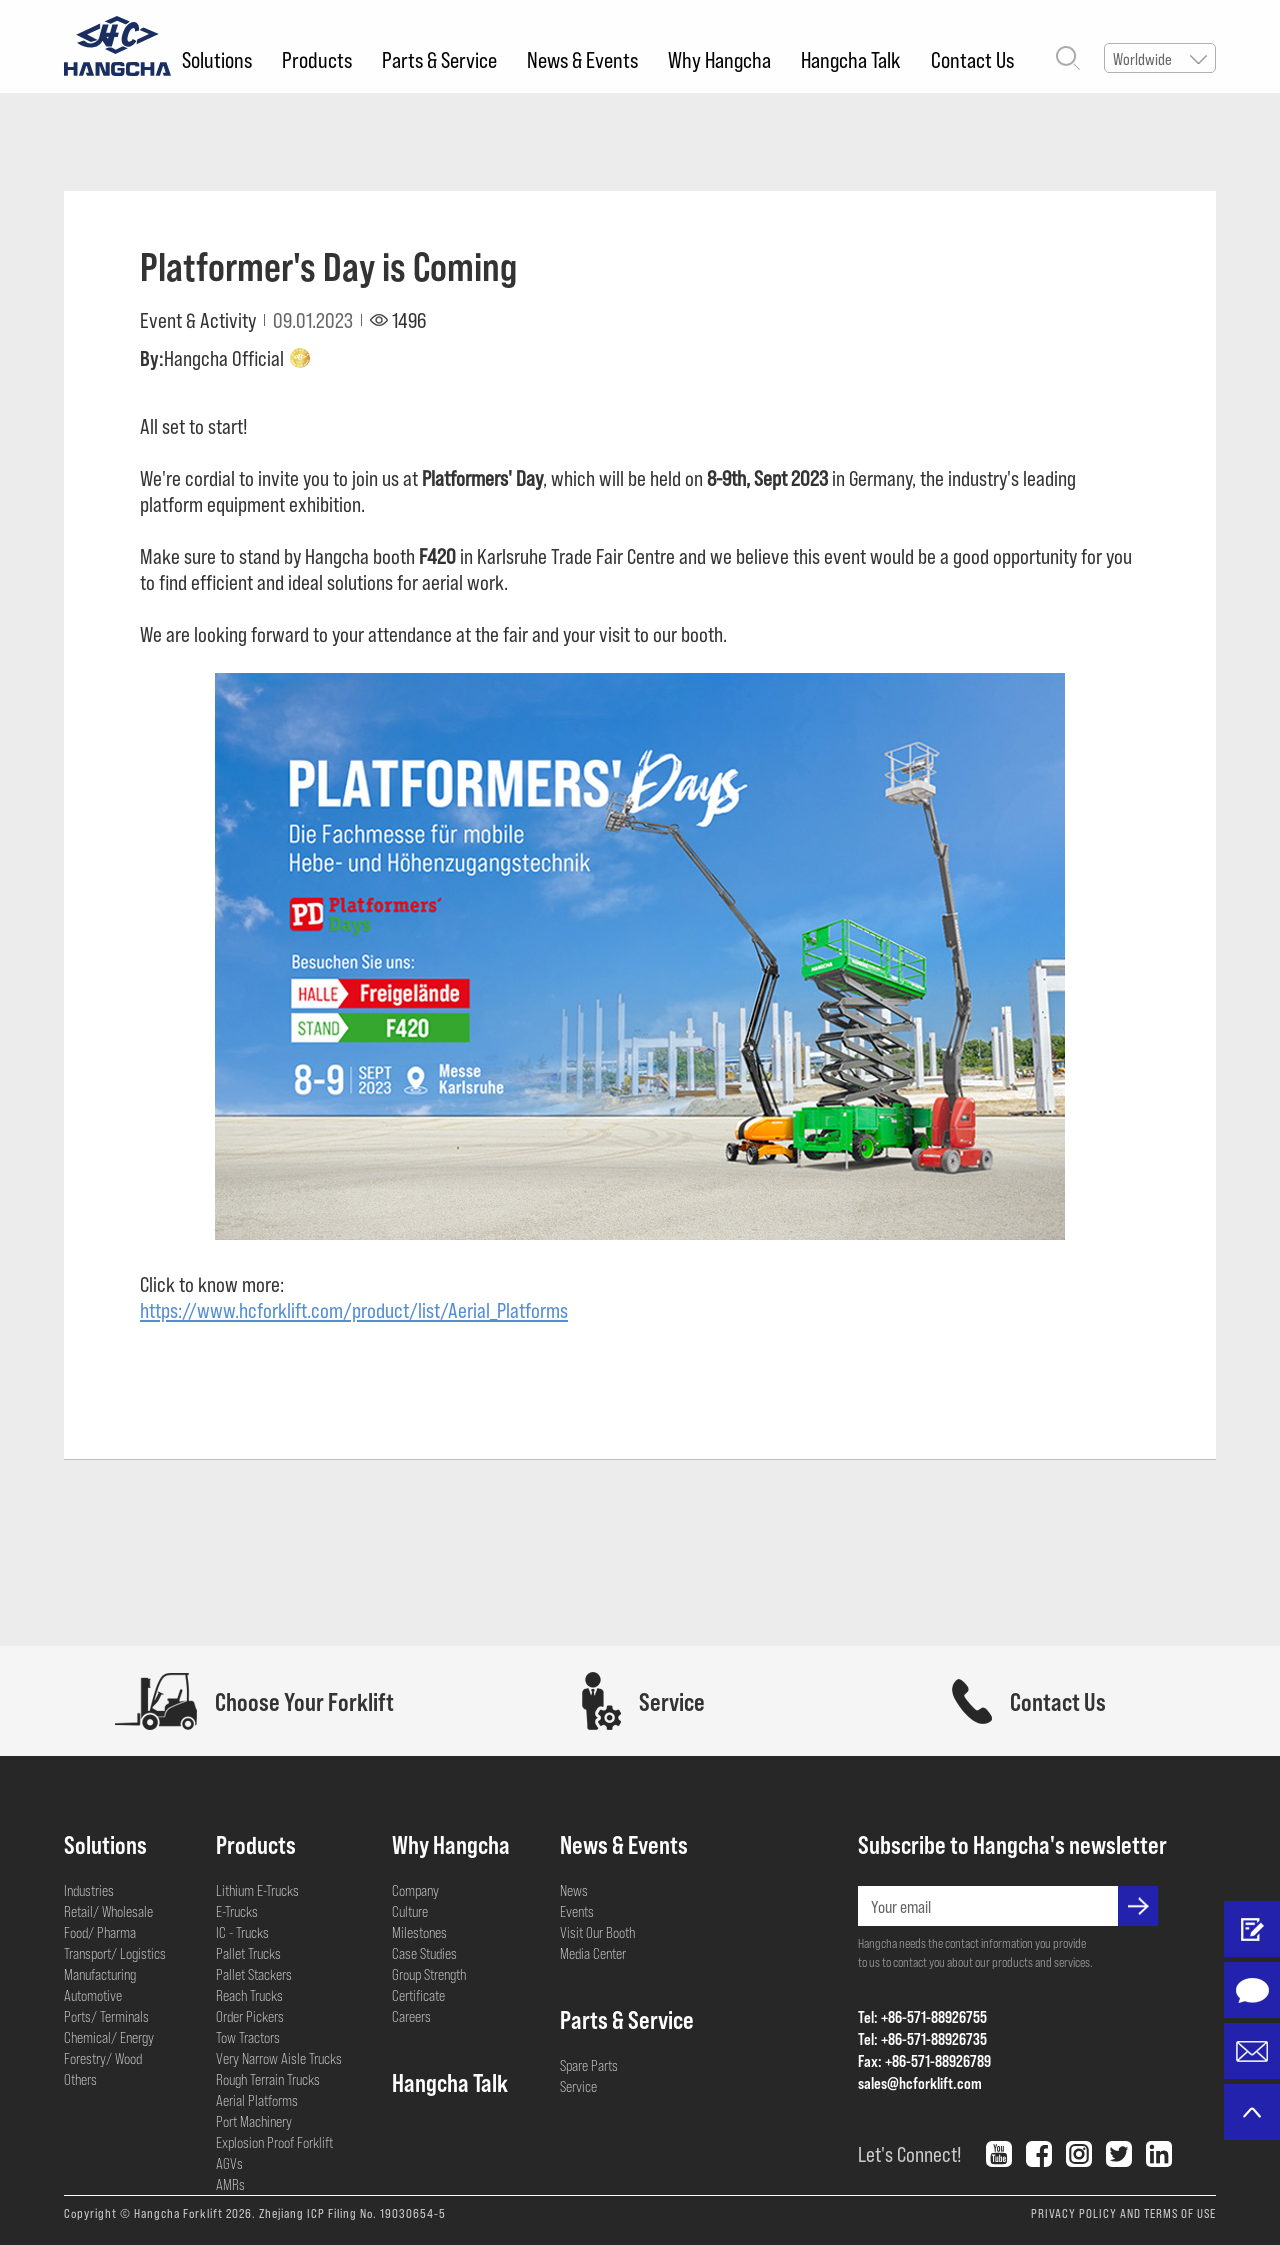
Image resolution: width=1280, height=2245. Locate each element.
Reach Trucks (249, 1995)
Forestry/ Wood (103, 2058)
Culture (410, 1911)
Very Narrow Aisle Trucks (279, 2058)
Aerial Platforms (257, 2100)
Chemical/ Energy (109, 2037)
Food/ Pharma (100, 1932)
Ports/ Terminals (106, 2016)
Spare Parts (589, 2065)
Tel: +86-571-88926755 (922, 2016)
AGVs (229, 2163)
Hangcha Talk (851, 59)
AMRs (230, 2184)
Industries (89, 1890)
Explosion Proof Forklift (274, 2142)
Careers (411, 2016)
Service (578, 2086)
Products (317, 59)
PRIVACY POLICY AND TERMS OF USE (1123, 2213)
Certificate (418, 1995)
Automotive (93, 1995)
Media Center (593, 1953)
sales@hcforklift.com (920, 2082)
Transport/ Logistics (115, 1953)
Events (577, 1911)
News (574, 1890)
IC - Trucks (242, 1932)
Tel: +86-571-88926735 (922, 2038)
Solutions (217, 59)
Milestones (419, 1932)
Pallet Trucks (248, 1953)
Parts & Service (439, 59)
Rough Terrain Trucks (268, 2079)
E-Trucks (237, 1911)
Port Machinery (254, 2121)
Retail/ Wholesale (108, 1911)
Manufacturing (100, 1974)
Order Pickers (250, 2016)
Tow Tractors (248, 2037)
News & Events (582, 59)
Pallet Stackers (254, 1974)
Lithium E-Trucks (257, 1890)
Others (80, 2079)
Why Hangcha (719, 59)
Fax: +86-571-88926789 (924, 2060)
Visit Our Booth (597, 1932)
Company (415, 1890)
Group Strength (429, 1974)
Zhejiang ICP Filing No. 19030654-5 (352, 2213)
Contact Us (972, 59)
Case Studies (424, 1953)
